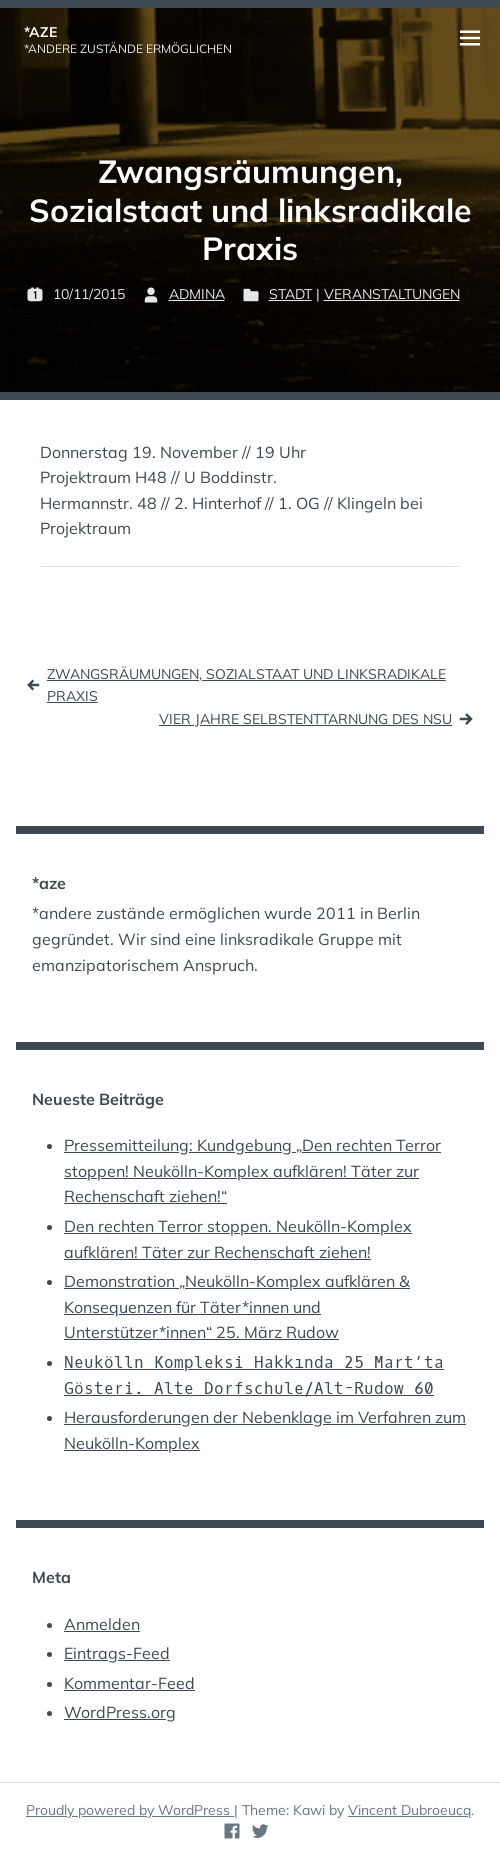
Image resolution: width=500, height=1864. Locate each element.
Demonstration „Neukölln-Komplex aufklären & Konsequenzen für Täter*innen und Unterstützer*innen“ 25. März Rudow (237, 1306)
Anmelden (102, 1624)
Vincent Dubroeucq (409, 1810)
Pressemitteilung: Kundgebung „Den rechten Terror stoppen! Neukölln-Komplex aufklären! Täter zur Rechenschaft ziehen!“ (252, 1170)
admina (197, 294)
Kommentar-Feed (129, 1683)
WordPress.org (120, 1712)
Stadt (290, 294)
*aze (40, 32)
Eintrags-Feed (117, 1653)
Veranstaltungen (392, 294)
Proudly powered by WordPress (130, 1810)
